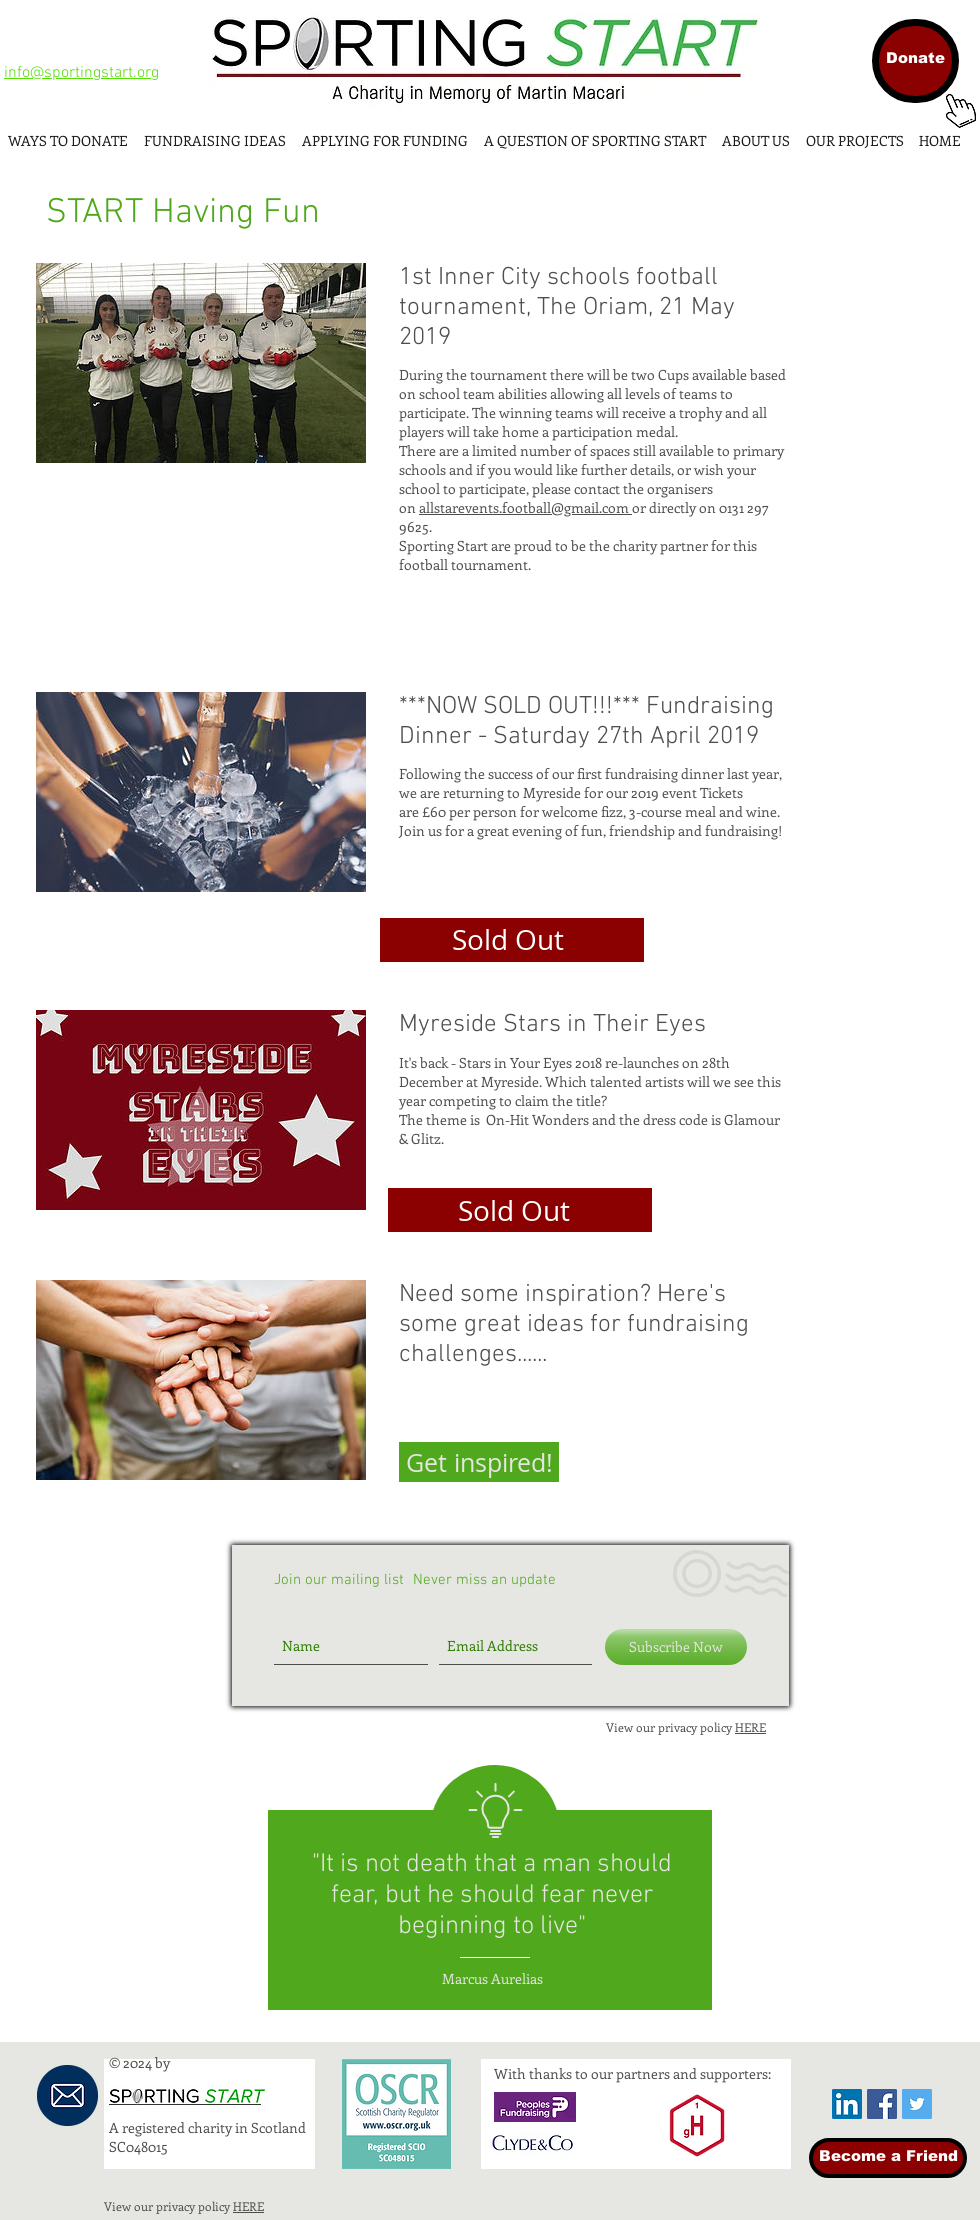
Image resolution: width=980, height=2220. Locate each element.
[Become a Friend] (888, 2158)
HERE (750, 1727)
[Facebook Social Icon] (882, 2104)
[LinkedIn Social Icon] (847, 2104)
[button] (479, 1462)
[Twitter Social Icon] (917, 2104)
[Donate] (915, 61)
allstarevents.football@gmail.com (525, 507)
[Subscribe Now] (676, 1647)
